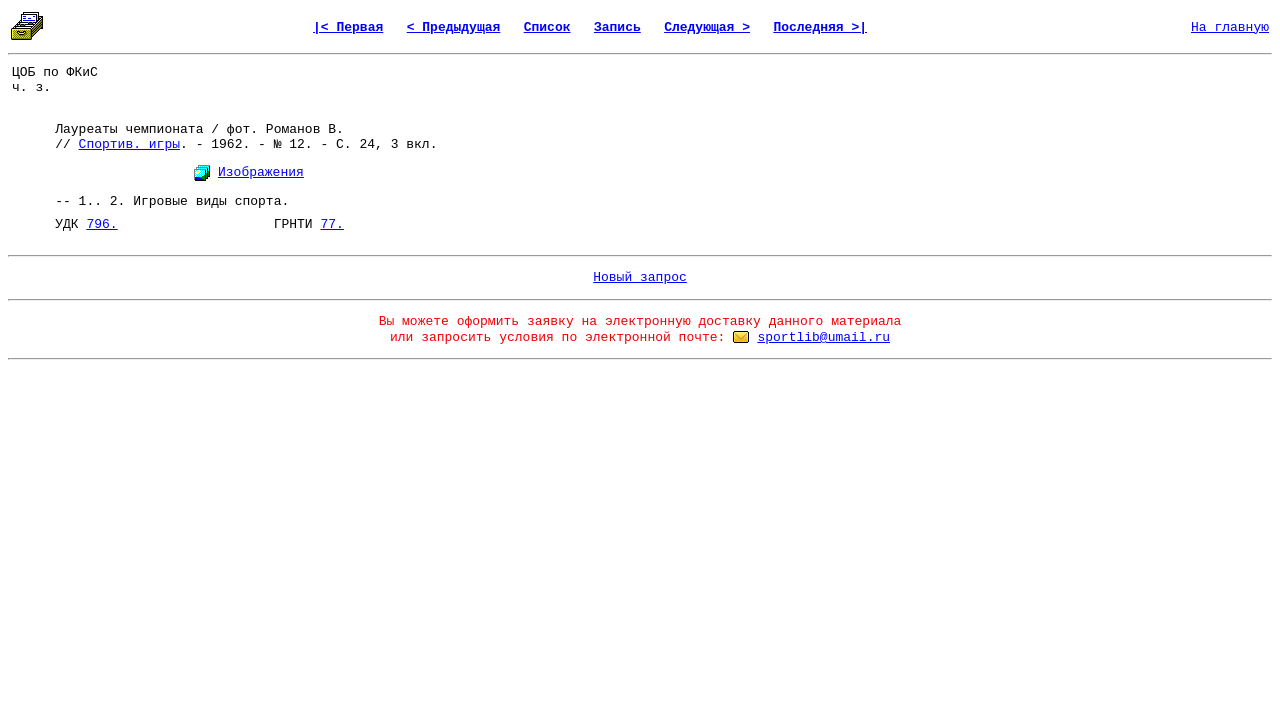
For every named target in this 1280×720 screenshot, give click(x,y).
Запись (617, 27)
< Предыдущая (454, 27)
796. (101, 224)
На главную (1230, 27)
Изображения (261, 172)
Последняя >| (820, 27)
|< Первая (348, 27)
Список (547, 27)
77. (331, 224)
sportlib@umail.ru (823, 337)
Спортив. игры (129, 144)
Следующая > (707, 27)
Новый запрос (640, 277)
